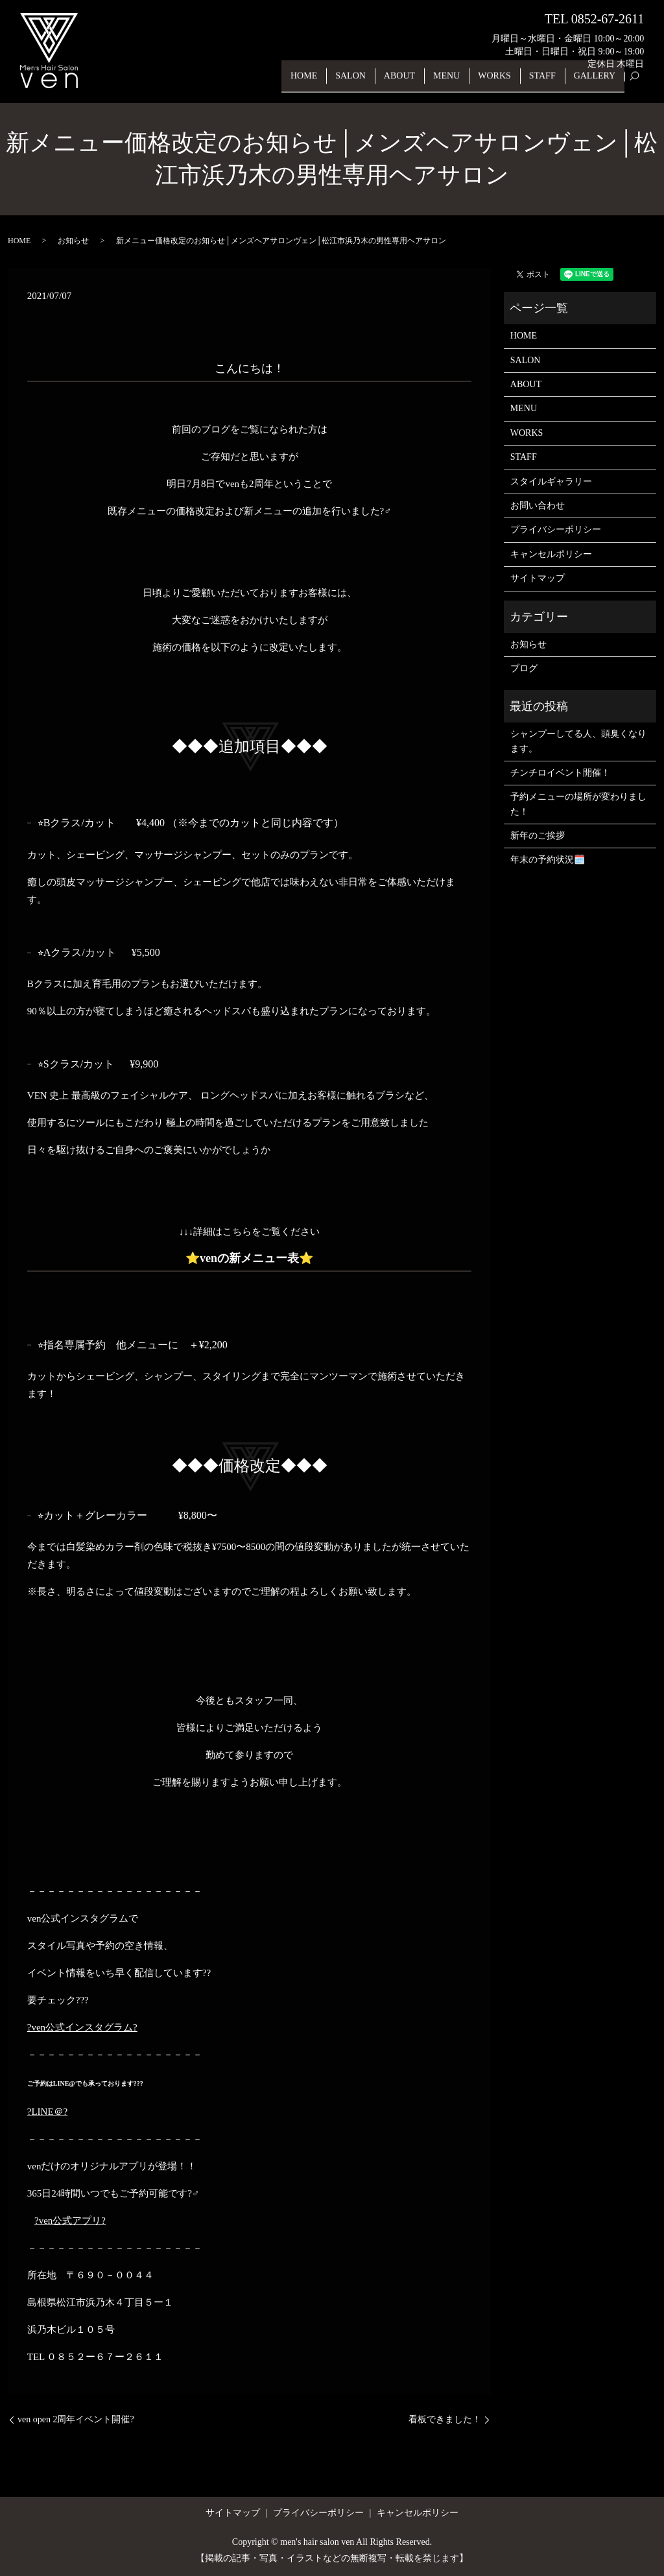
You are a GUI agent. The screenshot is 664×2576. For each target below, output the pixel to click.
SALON (370, 83)
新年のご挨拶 (537, 836)
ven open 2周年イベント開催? (76, 2419)
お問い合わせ (537, 505)
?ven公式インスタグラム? (82, 2027)
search (640, 83)
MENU (459, 83)
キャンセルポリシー (551, 554)
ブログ (524, 668)
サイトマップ (537, 578)
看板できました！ (445, 2419)
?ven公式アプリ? (70, 2220)
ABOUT (415, 83)
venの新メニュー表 (249, 1258)
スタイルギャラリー (551, 481)
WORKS (503, 83)
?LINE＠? (47, 2111)
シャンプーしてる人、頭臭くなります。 (578, 741)
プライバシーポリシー (555, 529)
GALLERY (597, 83)
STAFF (547, 83)
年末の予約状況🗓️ (547, 860)
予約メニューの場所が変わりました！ (578, 804)
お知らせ (73, 240)
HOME (327, 83)
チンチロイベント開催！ (560, 773)
